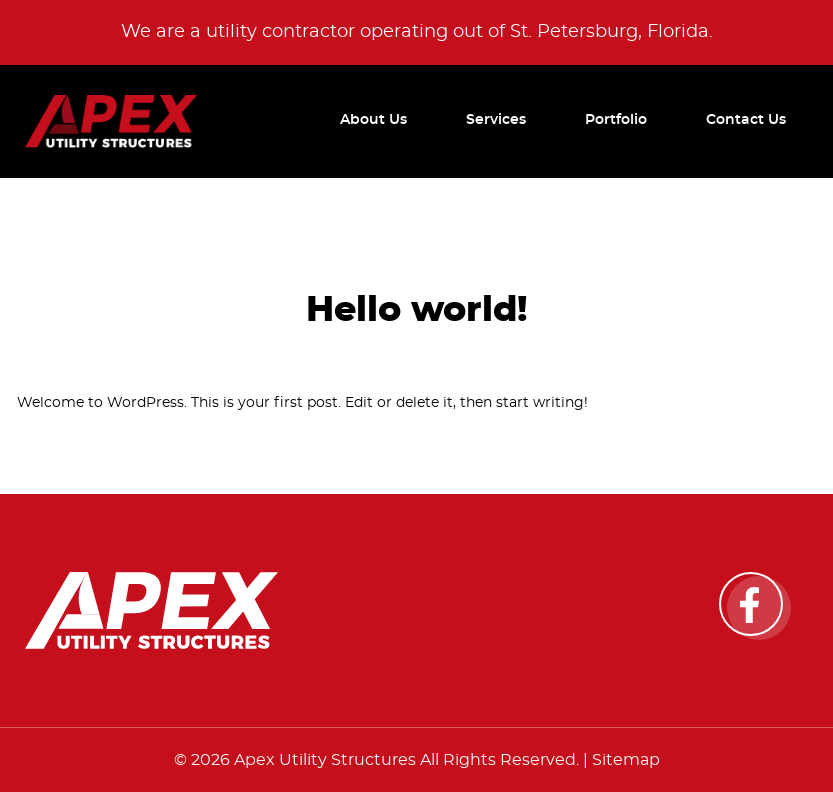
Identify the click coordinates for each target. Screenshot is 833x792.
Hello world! (417, 310)
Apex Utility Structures (325, 760)
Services (496, 120)
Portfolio (616, 120)
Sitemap (626, 760)
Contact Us (746, 120)
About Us (373, 120)
